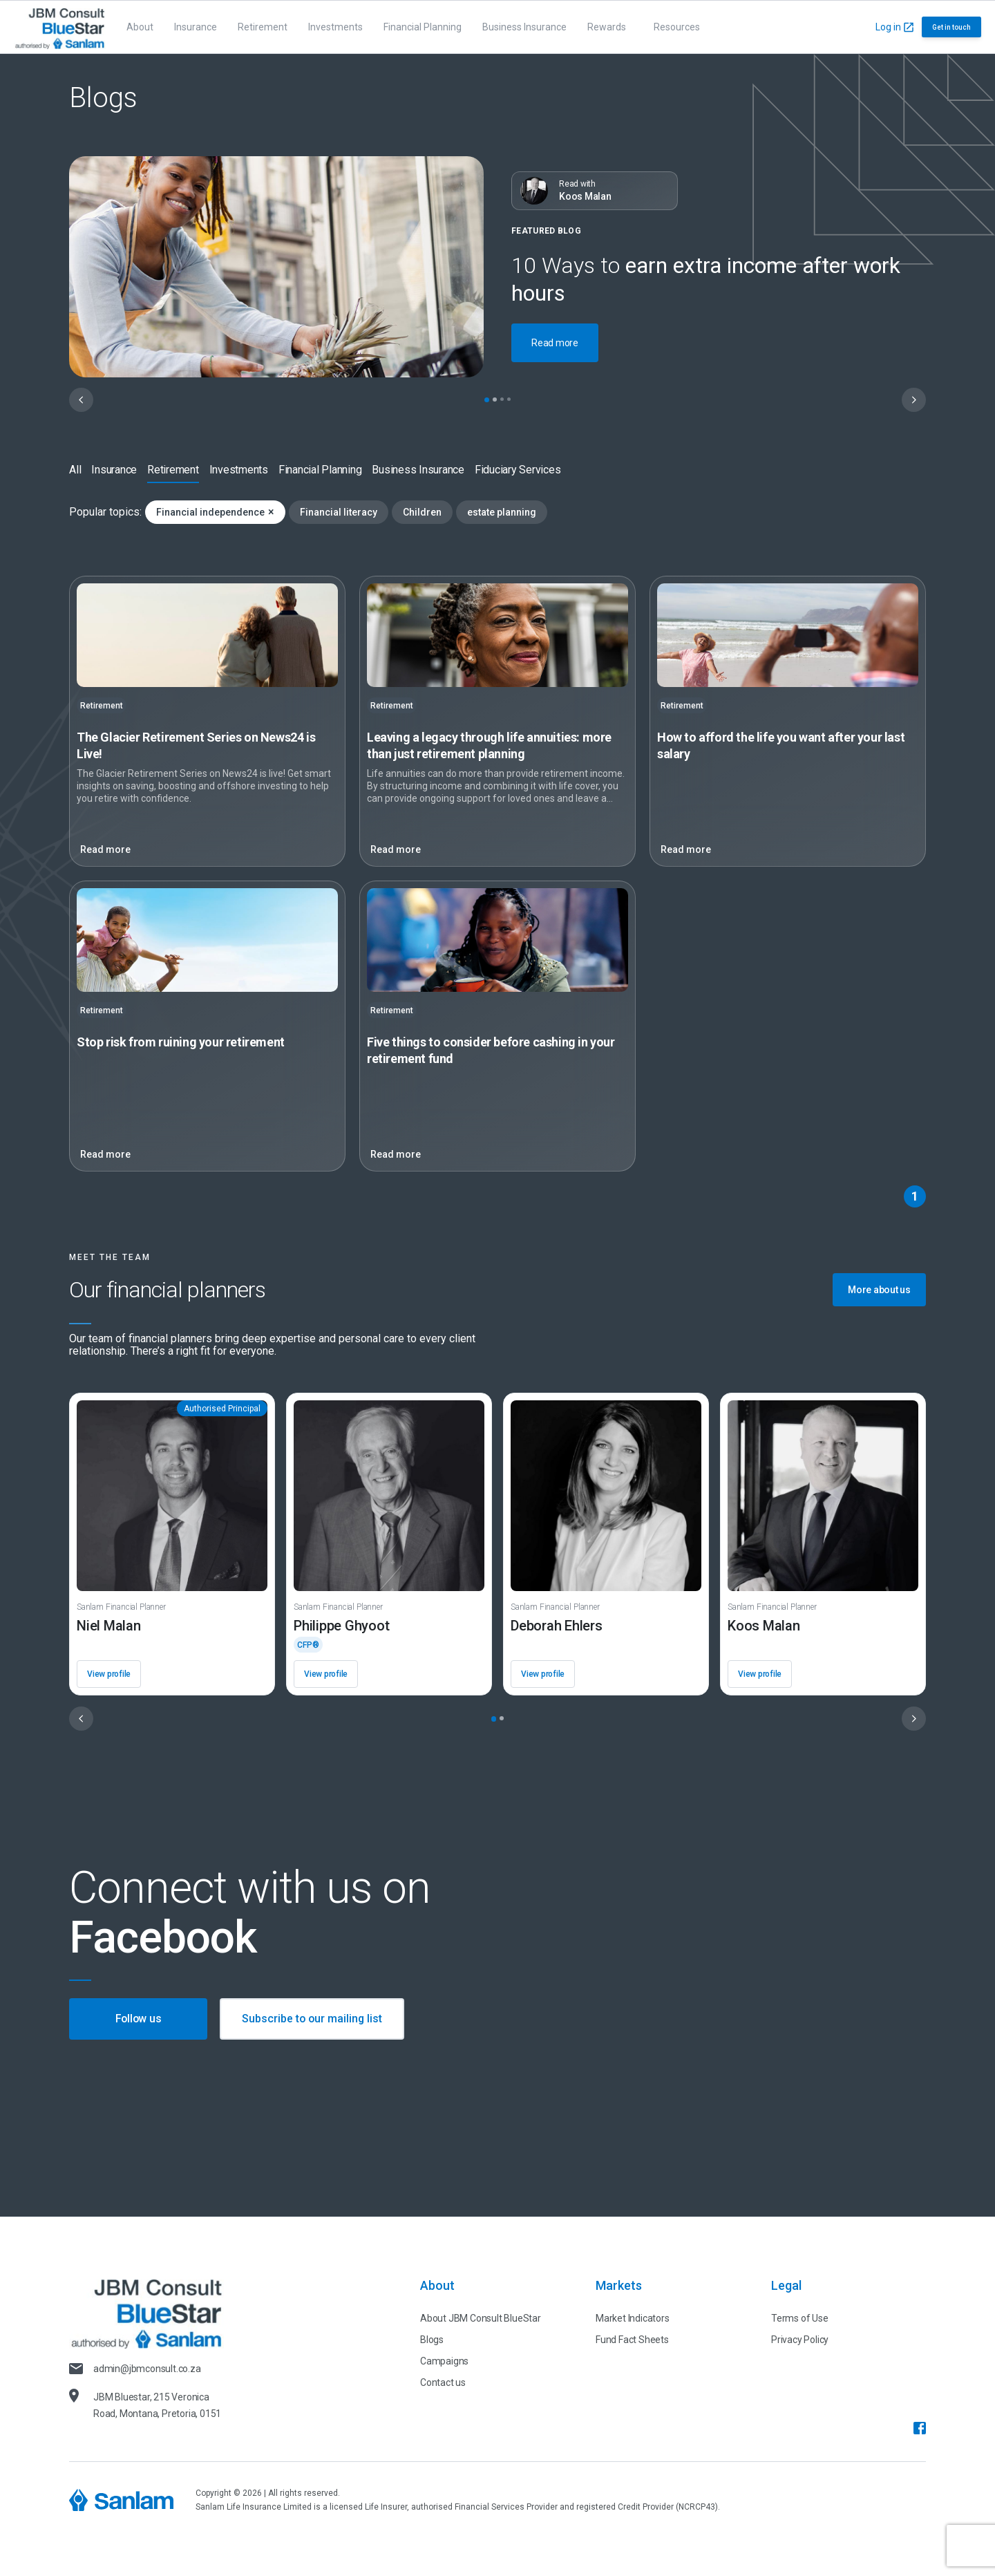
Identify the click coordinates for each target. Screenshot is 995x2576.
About (139, 26)
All (75, 469)
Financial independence (215, 511)
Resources (677, 26)
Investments (335, 26)
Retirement (262, 26)
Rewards (606, 26)
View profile (109, 1674)
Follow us (138, 2018)
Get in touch (951, 27)
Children (422, 512)
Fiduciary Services (518, 469)
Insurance (195, 26)
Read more (554, 342)
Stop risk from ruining (181, 1042)
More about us (879, 1289)
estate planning (501, 512)
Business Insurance (524, 26)
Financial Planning (422, 26)
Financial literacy (338, 512)
